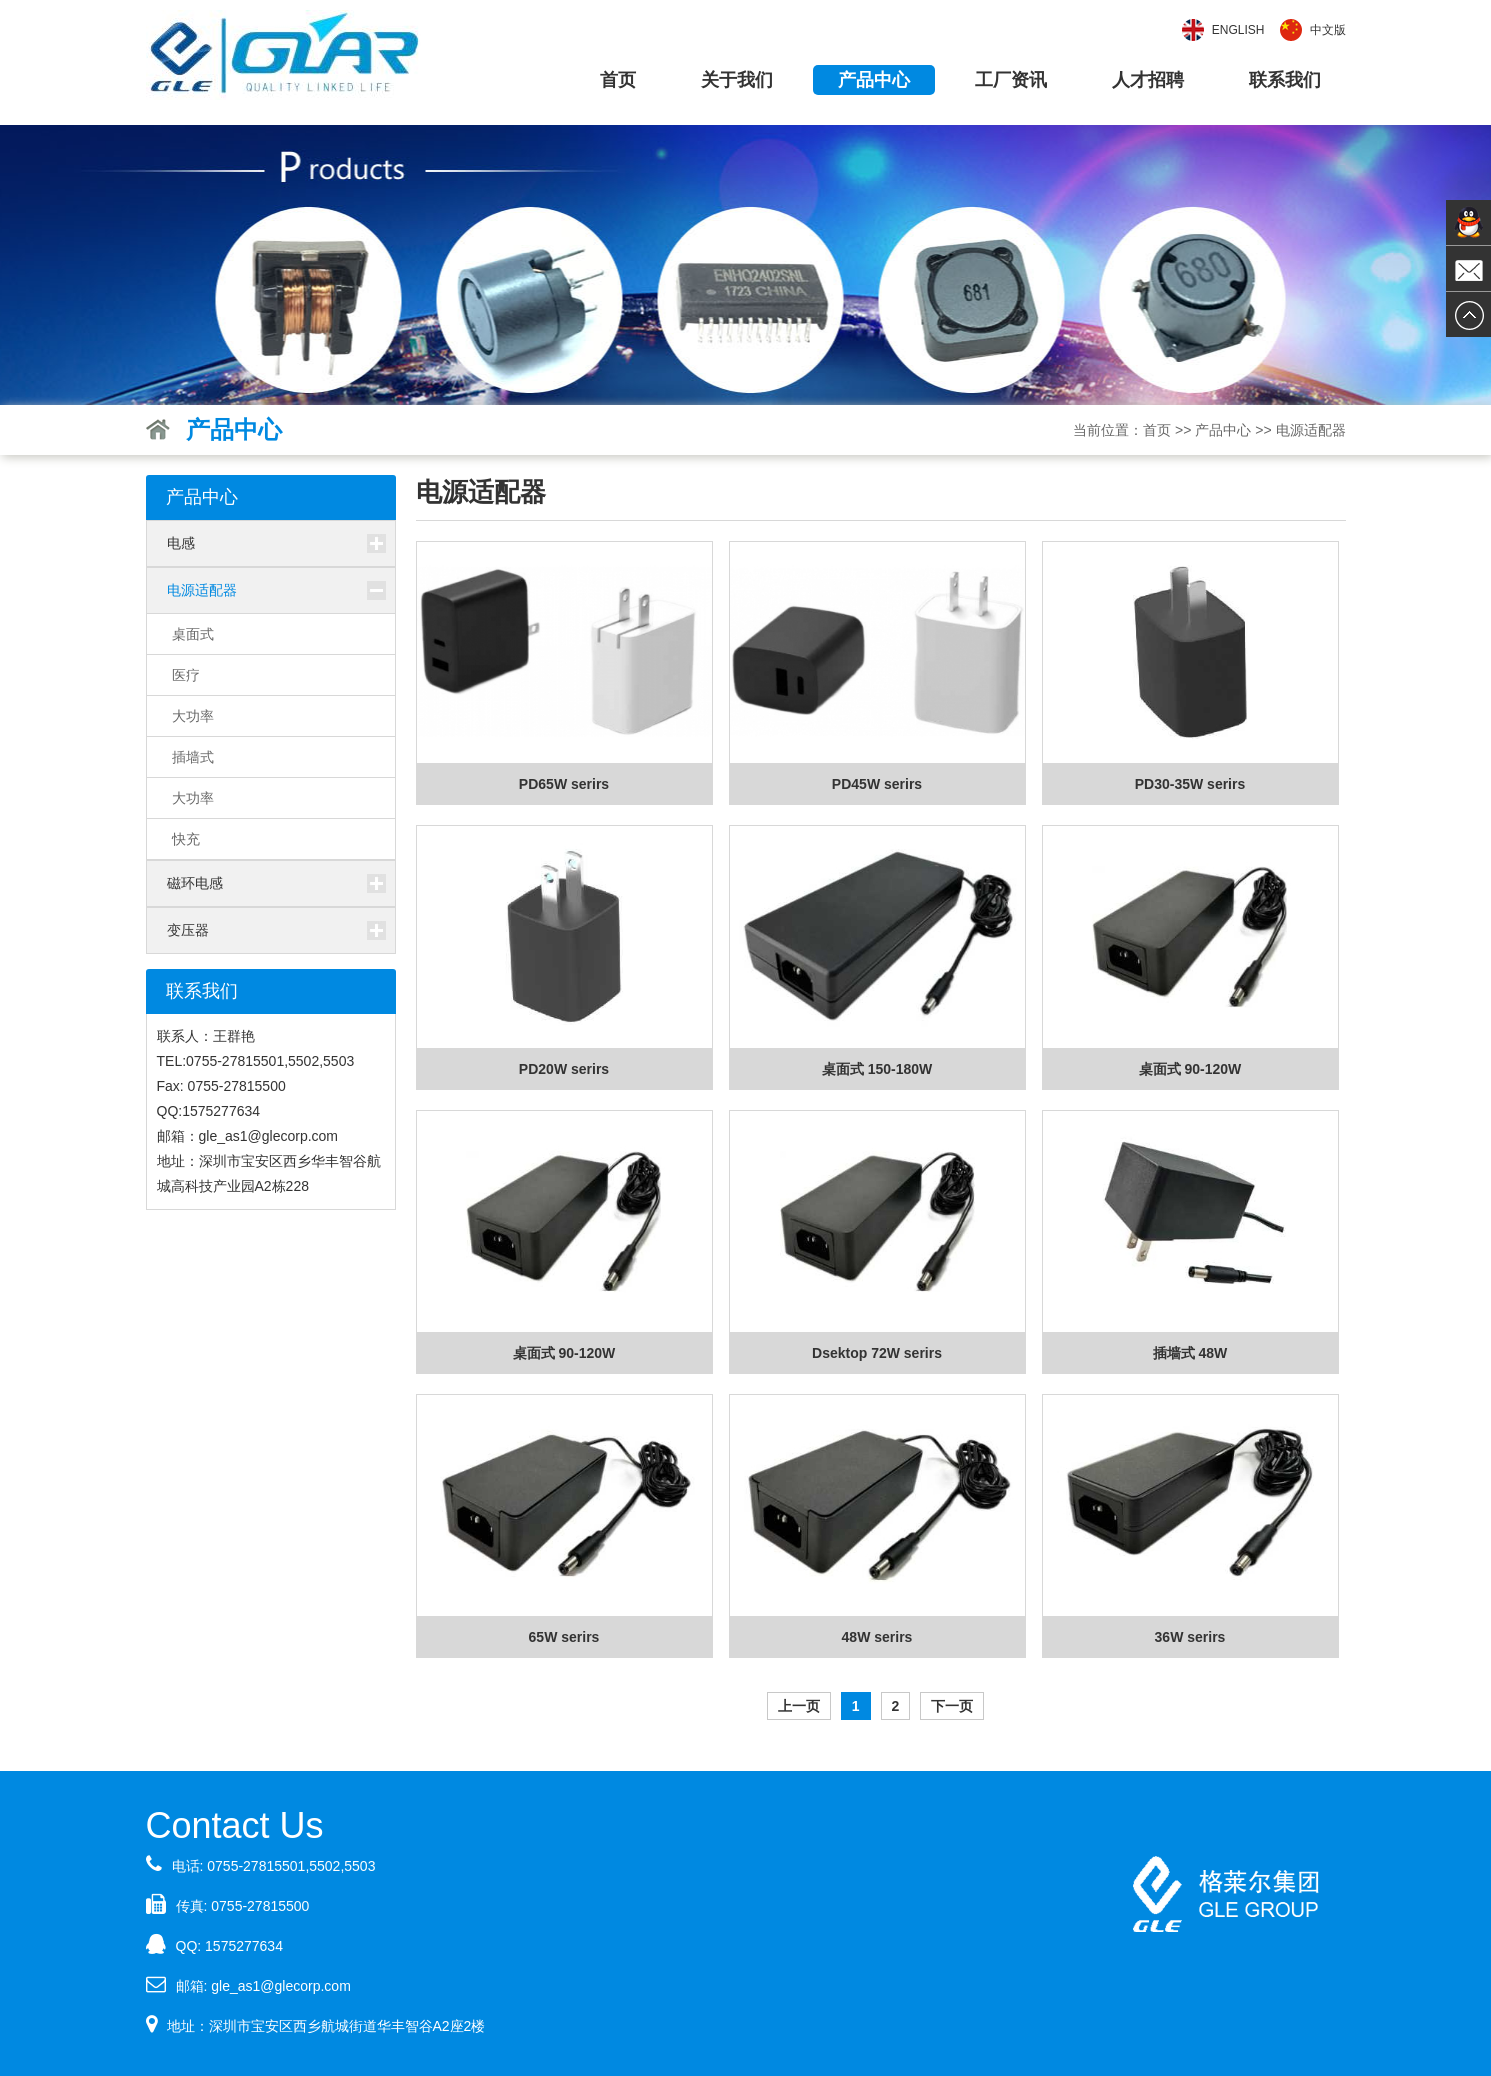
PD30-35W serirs (1190, 784)
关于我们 (737, 80)
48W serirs (877, 1637)
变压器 (188, 930)
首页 (618, 80)
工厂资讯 (1011, 80)
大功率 (193, 716)
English (1238, 30)
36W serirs (1190, 1637)
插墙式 (193, 757)
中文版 (1328, 30)
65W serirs (564, 1637)
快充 (186, 839)
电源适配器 (1311, 430)
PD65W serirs (564, 784)
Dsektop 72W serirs (877, 1353)
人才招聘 (1148, 80)
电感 (181, 543)
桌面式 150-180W (877, 1069)
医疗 (186, 675)
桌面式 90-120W (1190, 1069)
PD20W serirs (564, 1069)
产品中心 (874, 80)
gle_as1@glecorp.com (281, 1986)
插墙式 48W (1190, 1353)
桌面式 (193, 634)
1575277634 (244, 1946)
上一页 (799, 1706)
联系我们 (1285, 80)
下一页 (952, 1706)
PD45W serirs (877, 784)
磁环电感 (195, 883)
